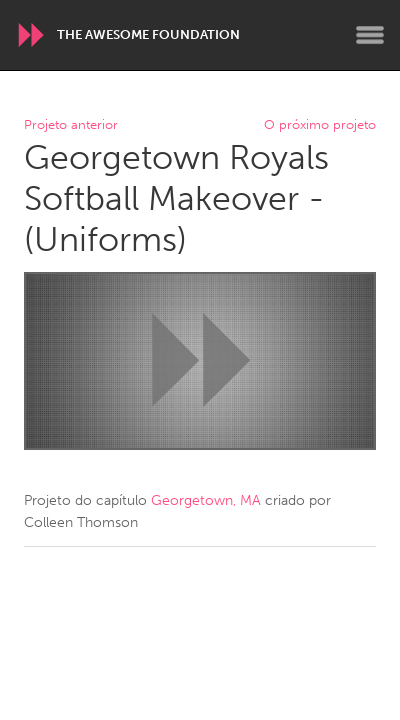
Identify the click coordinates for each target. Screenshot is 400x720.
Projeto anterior (71, 125)
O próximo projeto (320, 125)
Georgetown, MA (206, 500)
